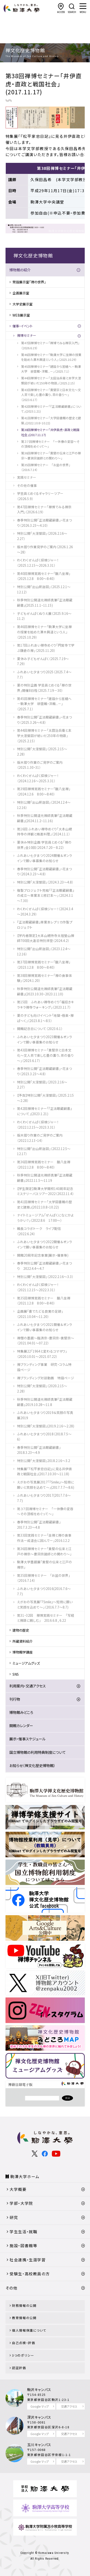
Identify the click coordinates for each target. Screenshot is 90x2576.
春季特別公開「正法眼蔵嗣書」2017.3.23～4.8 (39, 1525)
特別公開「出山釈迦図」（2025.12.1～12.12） (44, 589)
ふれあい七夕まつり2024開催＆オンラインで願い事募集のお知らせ (44, 858)
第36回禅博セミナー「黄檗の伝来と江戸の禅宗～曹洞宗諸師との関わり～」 (51, 455)
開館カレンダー (21, 1725)
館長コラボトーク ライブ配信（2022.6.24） (39, 1231)
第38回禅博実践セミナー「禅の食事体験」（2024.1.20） (44, 978)
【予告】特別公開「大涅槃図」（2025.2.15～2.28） (45, 1098)
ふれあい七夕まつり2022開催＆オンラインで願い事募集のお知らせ (44, 1244)
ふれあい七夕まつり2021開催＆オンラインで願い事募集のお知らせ (44, 1327)
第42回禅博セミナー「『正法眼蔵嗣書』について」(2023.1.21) (51, 408)
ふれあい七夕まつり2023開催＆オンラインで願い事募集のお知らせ (44, 1039)
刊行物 (14, 1699)
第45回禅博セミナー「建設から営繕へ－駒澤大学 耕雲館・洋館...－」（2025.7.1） (51, 369)
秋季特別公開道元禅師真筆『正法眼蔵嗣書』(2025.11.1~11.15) (44, 603)
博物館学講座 (22, 1652)
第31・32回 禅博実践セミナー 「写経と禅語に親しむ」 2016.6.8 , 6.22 (45, 1618)
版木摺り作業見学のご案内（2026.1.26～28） (45, 549)
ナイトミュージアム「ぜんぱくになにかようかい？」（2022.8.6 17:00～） (45, 1218)
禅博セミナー (26, 335)
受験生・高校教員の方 (30, 2274)
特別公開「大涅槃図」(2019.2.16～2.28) (45, 1426)
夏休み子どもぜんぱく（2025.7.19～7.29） (43, 661)
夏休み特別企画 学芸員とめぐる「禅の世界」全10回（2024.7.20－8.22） (44, 845)
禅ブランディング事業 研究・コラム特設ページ (44, 1367)
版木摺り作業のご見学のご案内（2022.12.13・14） (40, 1138)
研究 (14, 2217)
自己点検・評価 (23, 2343)
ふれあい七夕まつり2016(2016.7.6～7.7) (44, 1591)
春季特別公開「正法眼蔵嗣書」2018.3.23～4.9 (39, 1450)
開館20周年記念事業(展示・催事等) (42, 1255)
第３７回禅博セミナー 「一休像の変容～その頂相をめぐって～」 (50, 444)
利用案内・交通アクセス (27, 1685)
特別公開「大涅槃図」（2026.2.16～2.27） (42, 536)
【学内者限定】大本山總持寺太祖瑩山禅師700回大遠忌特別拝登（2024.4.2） (45, 938)
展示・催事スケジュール (27, 1738)
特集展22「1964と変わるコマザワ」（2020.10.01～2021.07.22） (42, 1354)
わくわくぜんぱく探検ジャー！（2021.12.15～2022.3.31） (38, 1287)
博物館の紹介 (20, 269)
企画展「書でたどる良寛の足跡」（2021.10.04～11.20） (40, 1314)
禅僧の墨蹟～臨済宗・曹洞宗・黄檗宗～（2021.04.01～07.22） (45, 1341)
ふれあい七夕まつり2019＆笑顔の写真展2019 (45, 1415)
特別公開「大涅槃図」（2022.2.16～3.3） (45, 1276)
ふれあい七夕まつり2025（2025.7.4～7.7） (44, 674)
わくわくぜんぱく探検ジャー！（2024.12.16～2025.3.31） (38, 778)
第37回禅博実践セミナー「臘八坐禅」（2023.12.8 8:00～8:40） (43, 965)
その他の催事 (27, 485)
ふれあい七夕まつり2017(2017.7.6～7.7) (44, 1498)
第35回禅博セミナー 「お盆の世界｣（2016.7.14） (45, 467)
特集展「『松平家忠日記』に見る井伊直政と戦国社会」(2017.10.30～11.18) (44, 1471)
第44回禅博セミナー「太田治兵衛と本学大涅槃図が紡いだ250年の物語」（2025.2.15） (51, 380)
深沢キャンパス (39, 2417)
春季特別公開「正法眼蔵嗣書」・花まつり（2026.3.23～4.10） (44, 523)
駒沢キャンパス (39, 2389)
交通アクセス (69, 2406)
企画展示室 (20, 293)
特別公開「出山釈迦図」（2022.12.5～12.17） (44, 1151)
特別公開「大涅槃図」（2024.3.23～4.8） (45, 882)
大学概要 (18, 2189)
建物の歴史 (20, 1630)
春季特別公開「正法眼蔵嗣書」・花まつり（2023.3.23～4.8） (44, 1071)
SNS (15, 1674)
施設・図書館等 (23, 2245)
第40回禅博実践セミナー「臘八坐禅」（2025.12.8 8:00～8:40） (43, 576)
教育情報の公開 (24, 2317)
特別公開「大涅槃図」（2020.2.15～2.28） (42, 1388)
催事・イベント (22, 326)
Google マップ (39, 2406)
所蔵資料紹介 (22, 1641)
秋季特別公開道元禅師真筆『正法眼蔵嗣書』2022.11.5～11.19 (44, 1178)
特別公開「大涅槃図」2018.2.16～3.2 (43, 1460)
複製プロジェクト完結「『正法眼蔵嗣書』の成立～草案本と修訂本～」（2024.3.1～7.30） (45, 895)
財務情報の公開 (24, 2305)
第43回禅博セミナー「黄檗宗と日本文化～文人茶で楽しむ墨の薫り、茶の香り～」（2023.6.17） (51, 395)
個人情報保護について (29, 2330)
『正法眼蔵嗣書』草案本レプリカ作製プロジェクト (44, 925)
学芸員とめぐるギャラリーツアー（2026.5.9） (40, 496)
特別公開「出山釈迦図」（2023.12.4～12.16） (44, 951)
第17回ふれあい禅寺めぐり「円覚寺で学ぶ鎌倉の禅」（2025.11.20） (45, 648)
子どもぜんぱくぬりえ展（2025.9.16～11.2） (44, 616)
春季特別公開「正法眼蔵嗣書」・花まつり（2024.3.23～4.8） (44, 871)
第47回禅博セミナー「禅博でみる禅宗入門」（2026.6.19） (50, 345)
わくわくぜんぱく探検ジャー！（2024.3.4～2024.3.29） (45, 911)
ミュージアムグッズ (26, 1663)
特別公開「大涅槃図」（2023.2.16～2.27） (42, 1085)
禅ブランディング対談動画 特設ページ (45, 1377)
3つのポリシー (23, 2355)
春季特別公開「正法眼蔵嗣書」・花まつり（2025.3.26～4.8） (44, 720)
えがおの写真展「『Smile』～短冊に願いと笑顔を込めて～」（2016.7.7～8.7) (45, 1604)
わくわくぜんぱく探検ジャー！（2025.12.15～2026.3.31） (38, 563)
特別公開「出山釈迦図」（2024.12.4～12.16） (44, 805)
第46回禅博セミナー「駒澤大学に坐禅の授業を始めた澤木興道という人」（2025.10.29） (51, 357)
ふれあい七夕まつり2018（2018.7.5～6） (44, 1436)
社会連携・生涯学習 (28, 2260)
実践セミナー (26, 477)
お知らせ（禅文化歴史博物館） (32, 1765)
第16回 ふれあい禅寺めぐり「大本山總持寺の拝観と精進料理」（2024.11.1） (44, 832)
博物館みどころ (21, 1712)
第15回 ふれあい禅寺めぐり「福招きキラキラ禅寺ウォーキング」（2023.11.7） (45, 1004)
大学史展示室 (22, 304)
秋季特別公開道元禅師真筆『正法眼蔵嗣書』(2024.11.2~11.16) (44, 818)
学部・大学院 (21, 2203)
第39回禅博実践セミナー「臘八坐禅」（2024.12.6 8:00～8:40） (43, 791)
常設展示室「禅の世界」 (29, 282)
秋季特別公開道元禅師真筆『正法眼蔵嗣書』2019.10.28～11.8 (44, 1402)
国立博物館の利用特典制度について (37, 1752)
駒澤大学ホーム (24, 2176)
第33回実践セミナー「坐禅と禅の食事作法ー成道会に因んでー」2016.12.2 (44, 1538)
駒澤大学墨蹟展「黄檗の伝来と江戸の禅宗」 (44, 1564)
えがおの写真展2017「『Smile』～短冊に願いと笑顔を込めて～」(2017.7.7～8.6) (45, 1485)
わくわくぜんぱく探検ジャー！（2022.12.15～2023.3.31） (38, 1124)
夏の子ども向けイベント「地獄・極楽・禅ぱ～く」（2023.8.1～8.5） (45, 1018)
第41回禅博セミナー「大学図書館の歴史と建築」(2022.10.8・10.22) (51, 420)
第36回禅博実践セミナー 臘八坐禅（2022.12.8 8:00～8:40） (43, 1164)
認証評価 (19, 2368)
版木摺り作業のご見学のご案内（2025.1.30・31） (40, 765)
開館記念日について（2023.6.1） (40, 1028)
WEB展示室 (21, 315)
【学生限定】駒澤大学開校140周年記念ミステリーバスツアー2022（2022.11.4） (45, 1191)
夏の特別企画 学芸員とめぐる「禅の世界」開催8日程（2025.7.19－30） (44, 688)
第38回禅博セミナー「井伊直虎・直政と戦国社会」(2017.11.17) (50, 432)
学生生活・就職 (23, 2231)
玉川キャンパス (39, 2444)
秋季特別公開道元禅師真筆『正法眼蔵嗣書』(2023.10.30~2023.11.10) (44, 991)
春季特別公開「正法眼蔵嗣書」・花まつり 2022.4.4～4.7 (44, 1266)
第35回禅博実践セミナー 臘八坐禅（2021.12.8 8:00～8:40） (43, 1301)
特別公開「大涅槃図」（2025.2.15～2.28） (42, 751)
